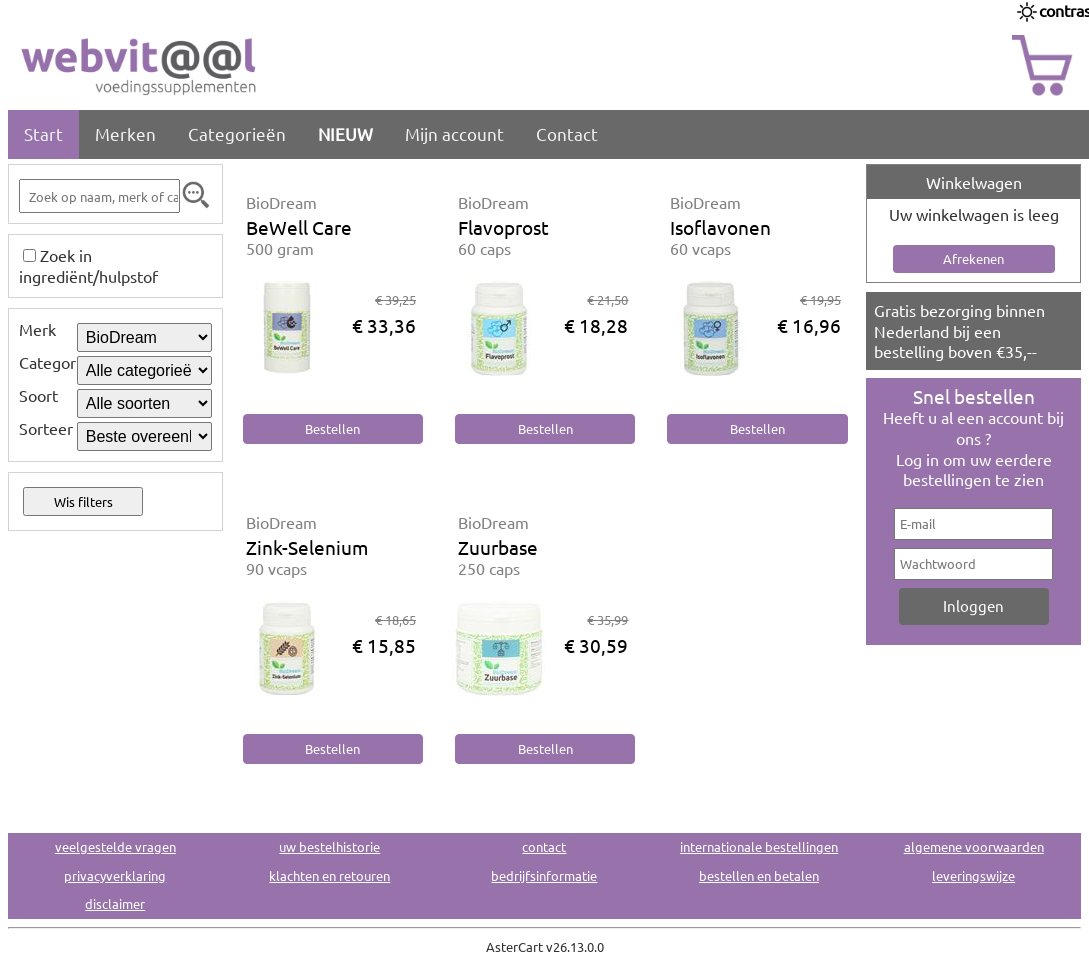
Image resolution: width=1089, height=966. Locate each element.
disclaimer (115, 903)
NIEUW (345, 133)
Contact (567, 133)
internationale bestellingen (759, 846)
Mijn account (454, 133)
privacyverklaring (115, 875)
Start (43, 133)
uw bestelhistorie (329, 846)
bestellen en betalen (759, 875)
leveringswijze (973, 875)
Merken (125, 133)
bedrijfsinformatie (544, 875)
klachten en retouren (329, 875)
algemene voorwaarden (974, 846)
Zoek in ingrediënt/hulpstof (88, 265)
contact (544, 846)
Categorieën (237, 133)
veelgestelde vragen (115, 846)
